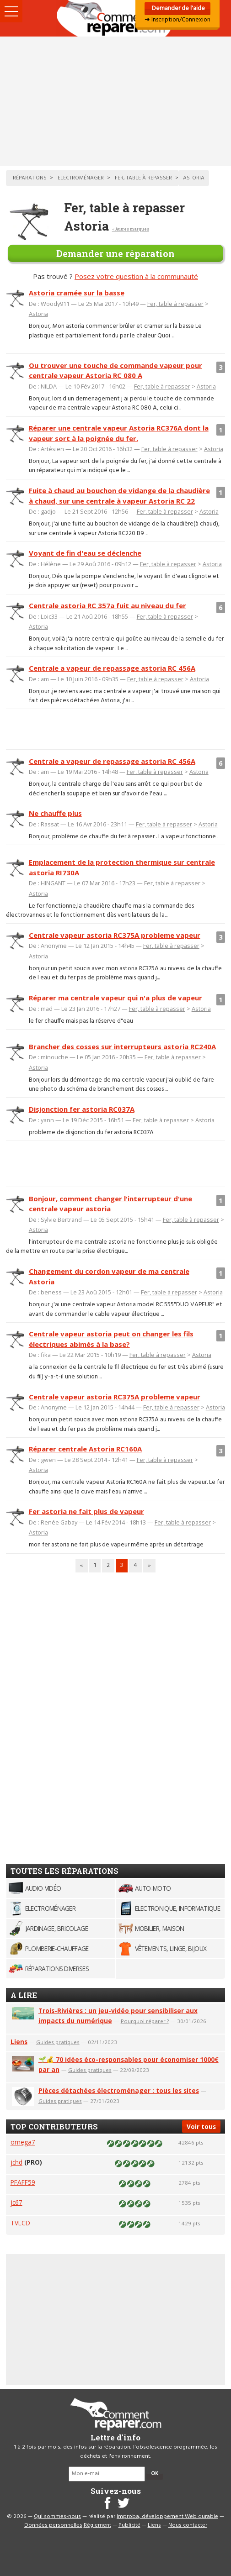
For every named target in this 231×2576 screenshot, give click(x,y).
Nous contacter (187, 2525)
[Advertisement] (115, 101)
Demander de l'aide (177, 8)
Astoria (38, 314)
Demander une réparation (115, 253)
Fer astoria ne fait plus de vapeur (86, 1511)
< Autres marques (130, 228)
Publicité (129, 2525)
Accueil (115, 18)
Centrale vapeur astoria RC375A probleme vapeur (114, 935)
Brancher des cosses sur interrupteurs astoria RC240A (122, 1046)
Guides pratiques (58, 2042)
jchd (16, 2162)
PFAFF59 (23, 2182)
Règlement (97, 2525)
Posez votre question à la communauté (136, 276)
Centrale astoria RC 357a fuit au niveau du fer (107, 605)
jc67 (16, 2202)
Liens (19, 2041)
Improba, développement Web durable (167, 2516)
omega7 (23, 2142)
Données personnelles (53, 2525)
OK (154, 2473)
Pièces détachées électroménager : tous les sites (118, 2090)
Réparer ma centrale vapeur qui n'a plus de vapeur (115, 997)
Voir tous (201, 2126)
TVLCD (20, 2223)
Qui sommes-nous (57, 2516)
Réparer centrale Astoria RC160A (85, 1448)
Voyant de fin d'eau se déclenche (85, 552)
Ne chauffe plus (55, 813)
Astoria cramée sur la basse (76, 292)
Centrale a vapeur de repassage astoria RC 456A (112, 668)
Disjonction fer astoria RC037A (81, 1109)
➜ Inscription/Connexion (177, 20)
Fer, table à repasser (175, 304)
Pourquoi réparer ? (145, 2021)
